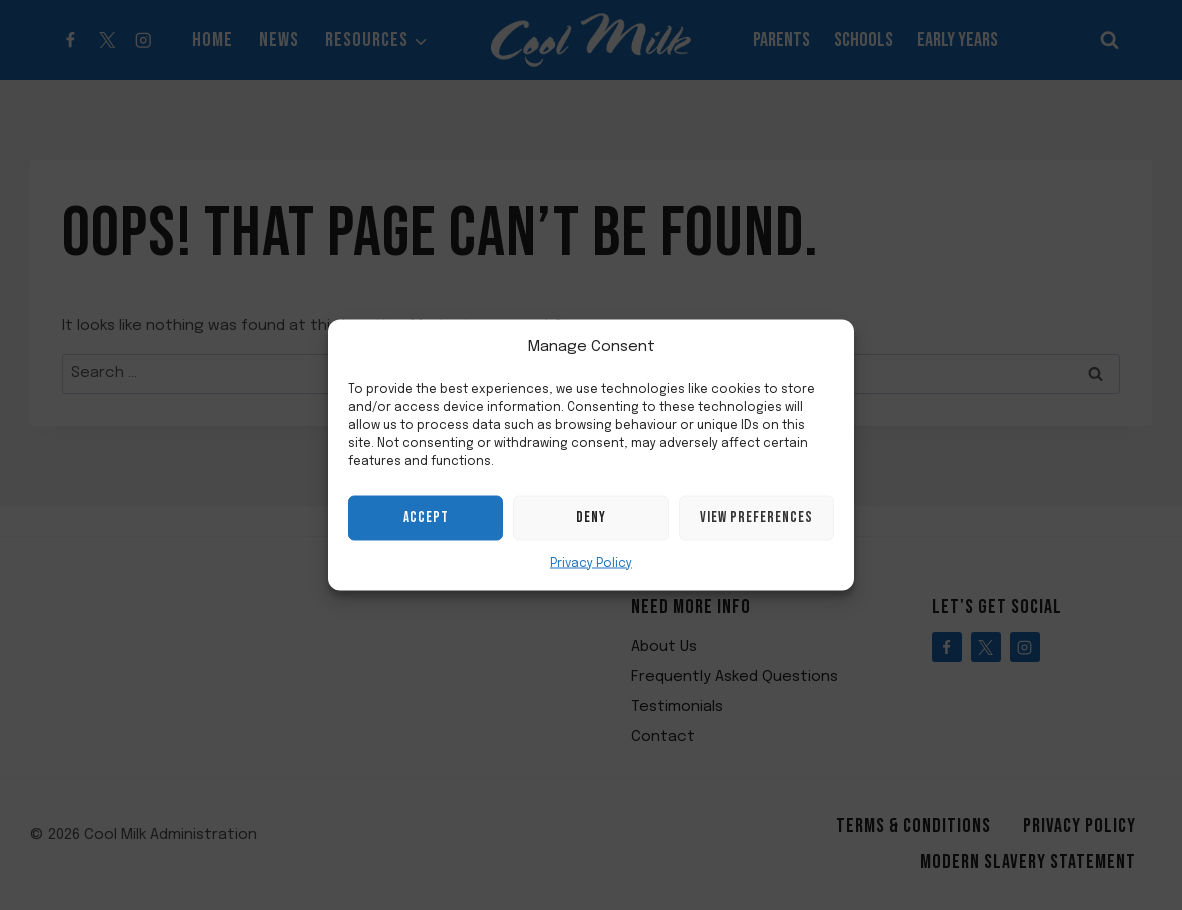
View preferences (756, 517)
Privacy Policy (591, 563)
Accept (426, 517)
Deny (591, 517)
